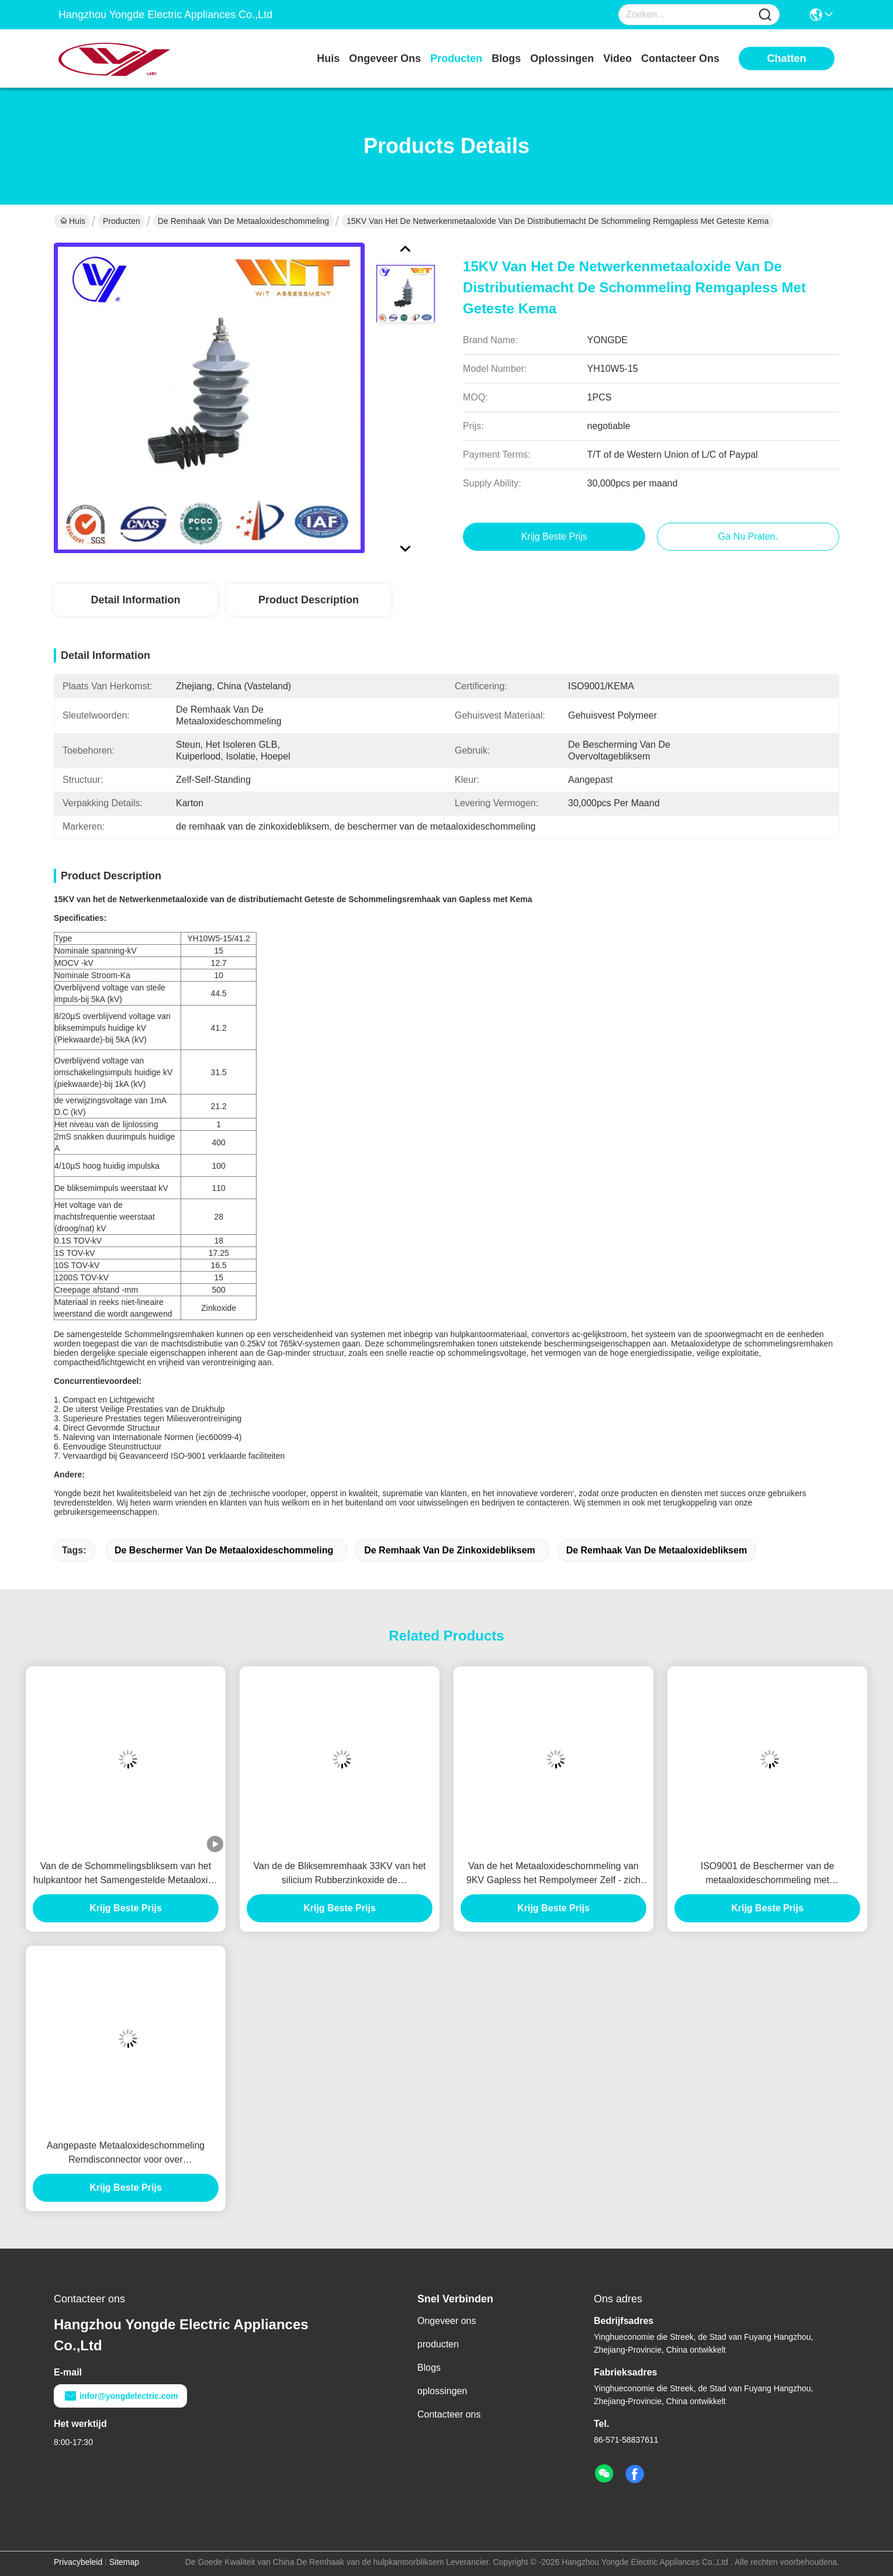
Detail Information (135, 600)
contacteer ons (680, 58)
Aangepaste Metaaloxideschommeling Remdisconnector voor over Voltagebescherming (126, 2153)
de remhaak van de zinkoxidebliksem (449, 1550)
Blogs (429, 2368)
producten (456, 58)
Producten (121, 221)
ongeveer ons (385, 58)
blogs (506, 58)
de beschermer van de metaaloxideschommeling (224, 1550)
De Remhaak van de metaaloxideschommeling (243, 221)
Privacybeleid (78, 2562)
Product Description (308, 600)
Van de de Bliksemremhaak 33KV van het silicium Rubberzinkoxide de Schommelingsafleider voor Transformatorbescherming (340, 1874)
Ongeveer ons (446, 2321)
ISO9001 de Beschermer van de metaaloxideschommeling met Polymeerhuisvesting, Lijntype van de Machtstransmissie (767, 1874)
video (617, 58)
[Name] (765, 15)
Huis (328, 58)
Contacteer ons (449, 2414)
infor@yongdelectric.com (120, 2395)
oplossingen (562, 58)
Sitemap (124, 2562)
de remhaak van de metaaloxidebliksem (656, 1550)
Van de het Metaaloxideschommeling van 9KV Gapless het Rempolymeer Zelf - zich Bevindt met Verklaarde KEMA (553, 1874)
